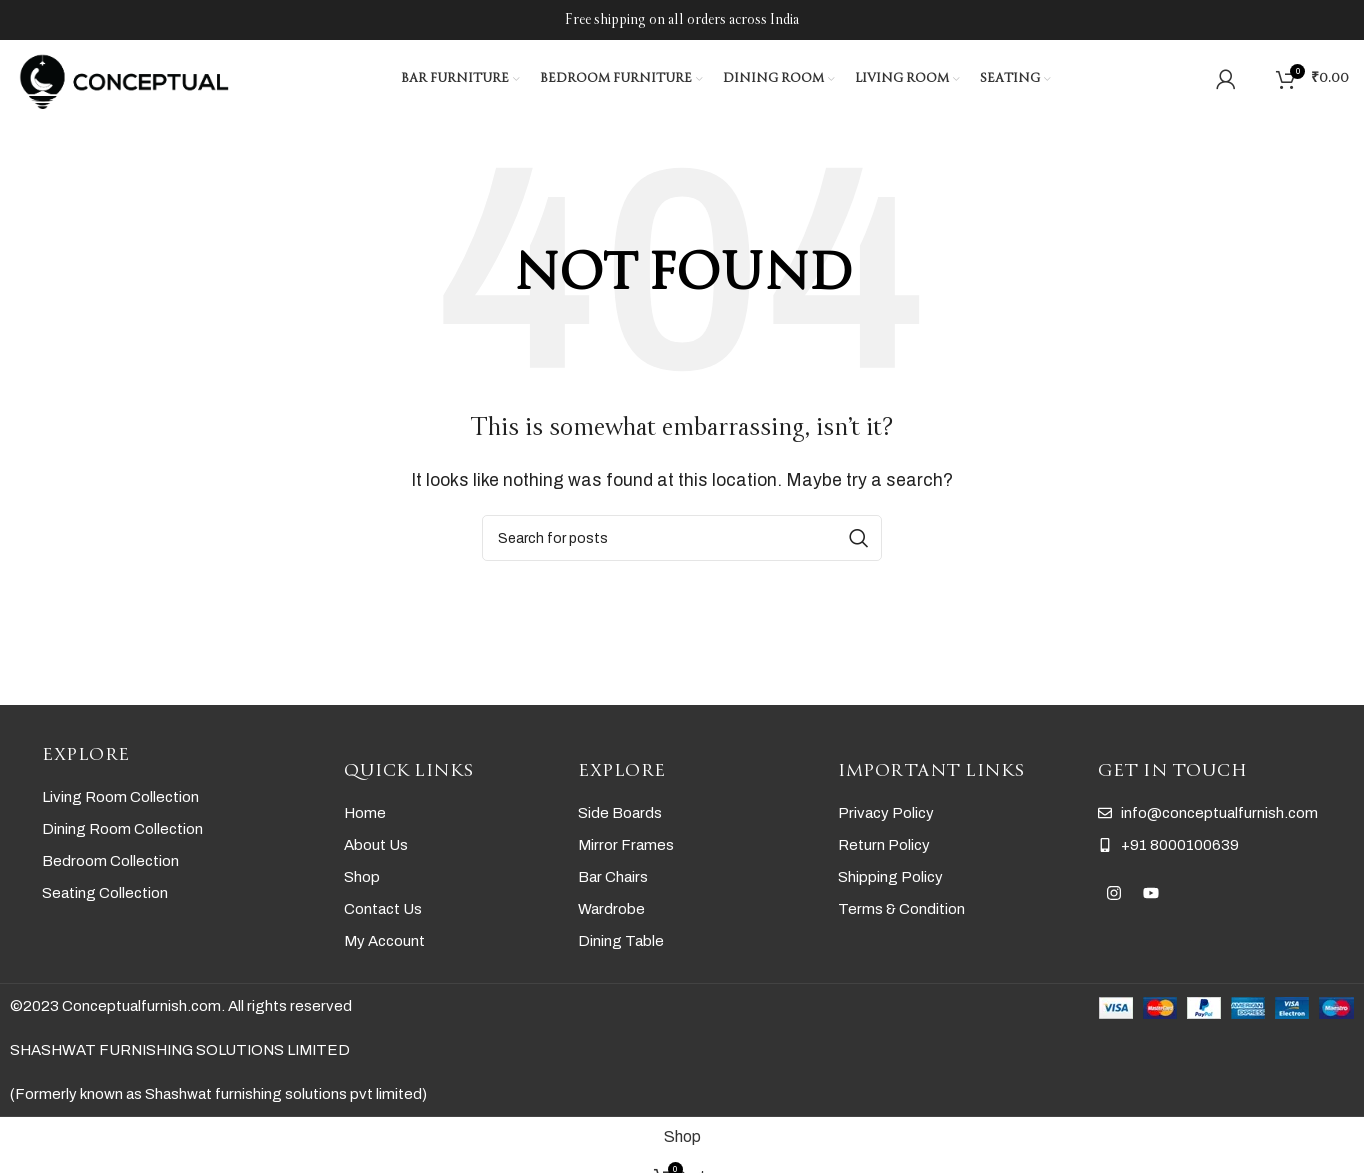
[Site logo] (125, 78)
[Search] (1256, 80)
